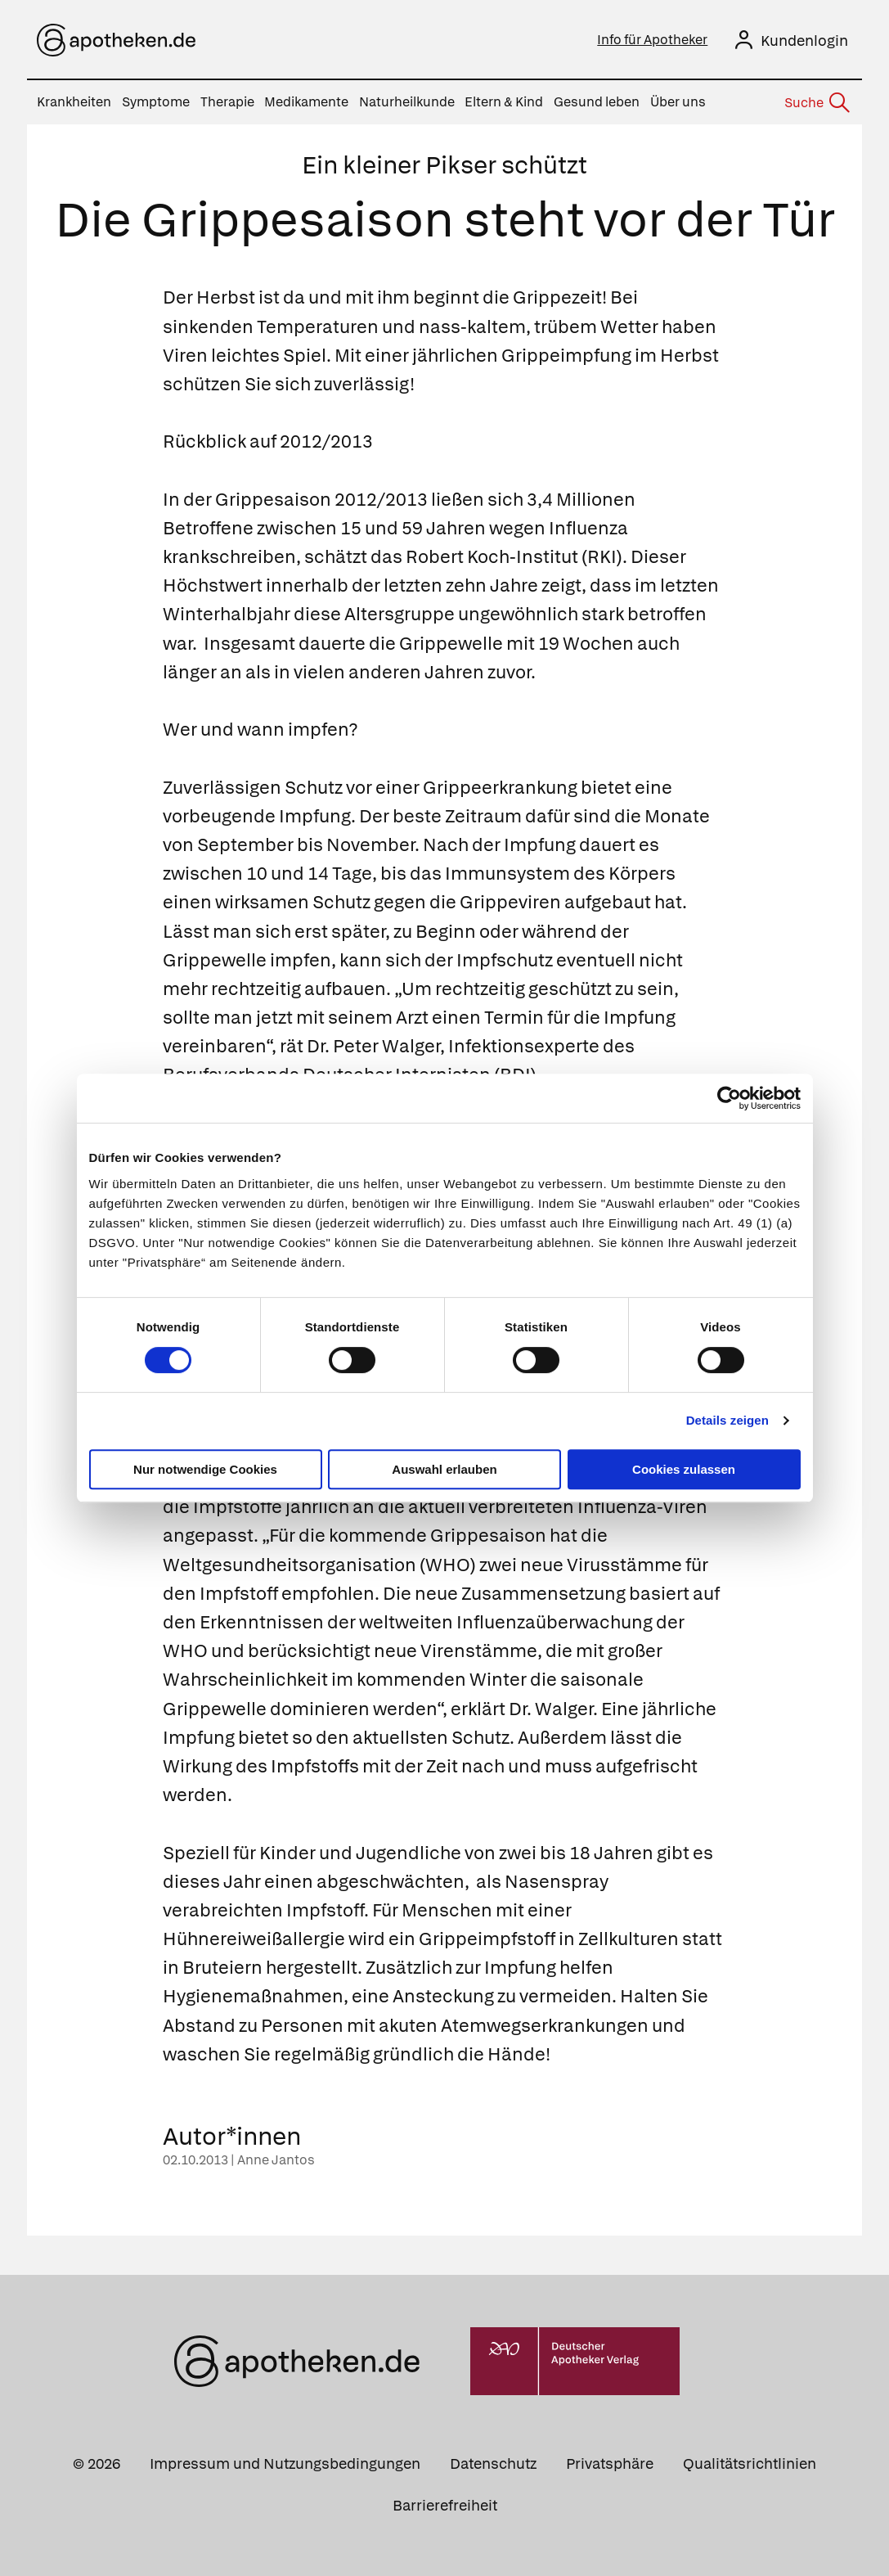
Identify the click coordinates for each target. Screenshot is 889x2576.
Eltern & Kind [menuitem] (504, 101)
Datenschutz (493, 2463)
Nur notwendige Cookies (205, 1469)
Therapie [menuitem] (227, 101)
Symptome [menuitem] (156, 101)
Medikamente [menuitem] (306, 101)
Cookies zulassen (683, 1469)
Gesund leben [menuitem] (597, 101)
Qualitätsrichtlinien (749, 2463)
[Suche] (816, 103)
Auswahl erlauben (444, 1469)
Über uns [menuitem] (678, 101)
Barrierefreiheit (445, 2505)
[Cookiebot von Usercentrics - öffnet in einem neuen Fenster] (729, 1098)
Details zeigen (727, 1420)
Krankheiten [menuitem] (74, 101)
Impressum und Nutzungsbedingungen (285, 2463)
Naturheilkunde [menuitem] (407, 101)
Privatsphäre (609, 2463)
